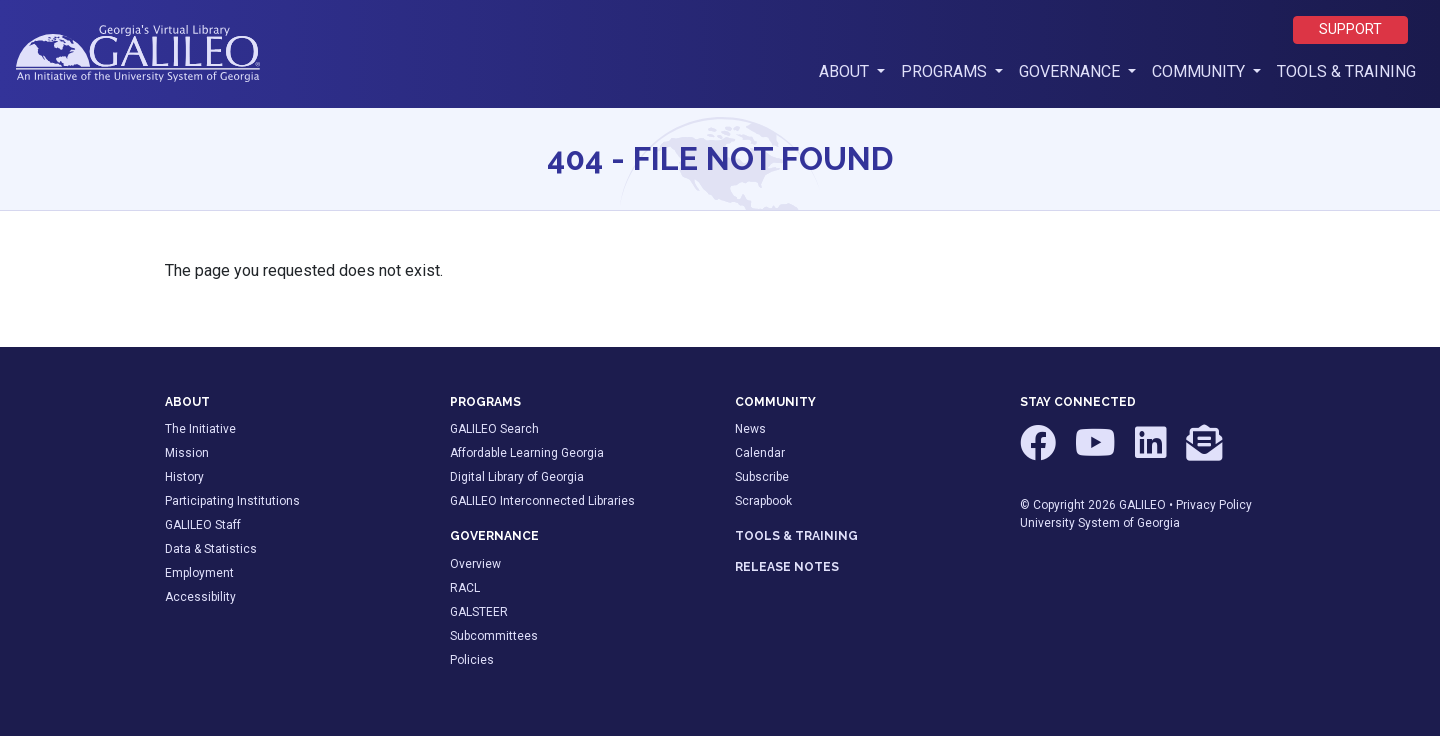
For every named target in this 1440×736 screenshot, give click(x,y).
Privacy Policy (1214, 505)
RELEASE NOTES (787, 567)
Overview (475, 564)
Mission (187, 453)
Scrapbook (763, 501)
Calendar (760, 453)
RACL (465, 588)
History (184, 477)
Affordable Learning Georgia (527, 453)
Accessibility (200, 597)
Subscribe (762, 477)
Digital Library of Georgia (517, 477)
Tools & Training (1346, 71)
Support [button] (1350, 29)
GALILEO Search (494, 429)
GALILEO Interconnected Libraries (542, 501)
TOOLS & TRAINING (796, 536)
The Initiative (200, 429)
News (750, 429)
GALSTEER (479, 612)
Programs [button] (946, 71)
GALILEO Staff (203, 525)
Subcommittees (494, 636)
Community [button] (1200, 71)
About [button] (856, 70)
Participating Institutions (232, 501)
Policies (472, 660)
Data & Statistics (211, 549)
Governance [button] (1071, 71)
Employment (199, 573)
